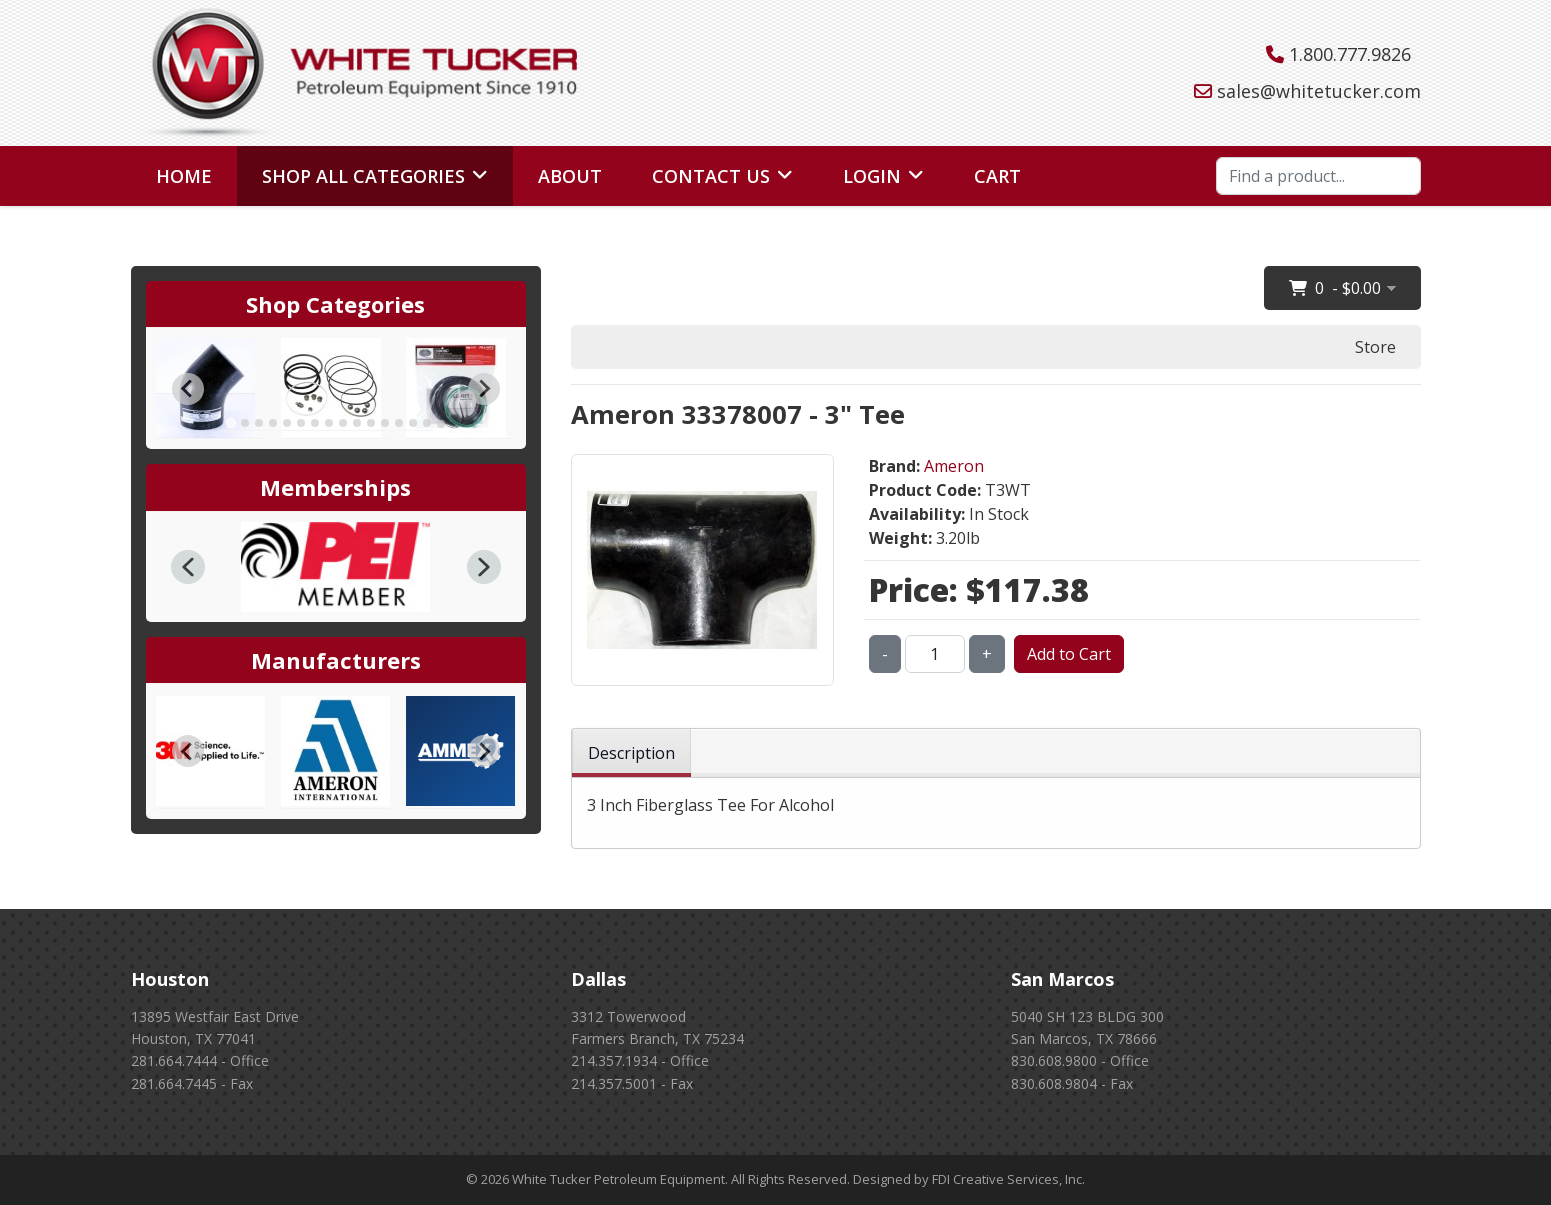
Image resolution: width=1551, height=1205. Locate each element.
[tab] (230, 423)
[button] (188, 567)
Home (184, 176)
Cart (997, 176)
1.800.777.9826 (1350, 54)
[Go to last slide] (188, 389)
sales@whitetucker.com (1319, 91)
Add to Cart (1069, 654)
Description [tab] (631, 753)
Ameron (954, 466)
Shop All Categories (363, 176)
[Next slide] (484, 389)
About (570, 176)
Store (1375, 347)
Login (872, 176)
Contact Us (711, 176)
